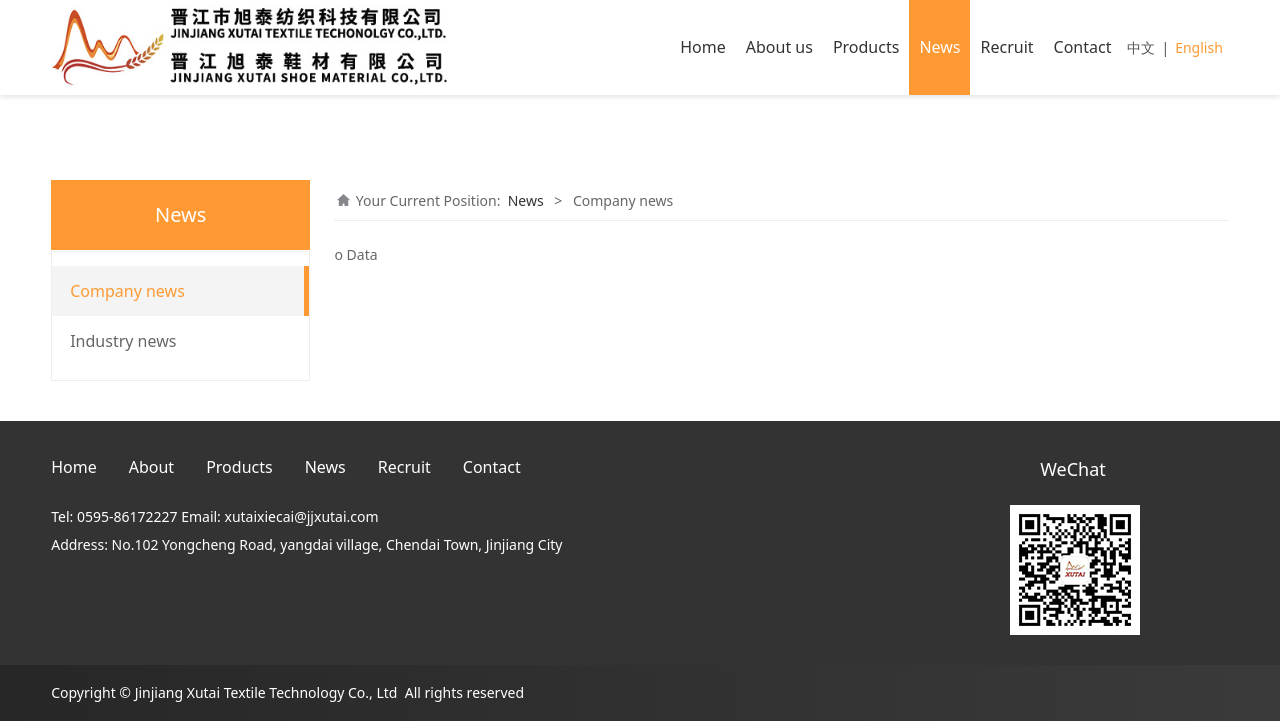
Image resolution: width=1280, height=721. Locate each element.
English (1199, 47)
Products (866, 47)
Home (703, 47)
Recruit (1006, 47)
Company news (127, 291)
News (939, 47)
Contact (1083, 47)
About (151, 467)
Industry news (123, 341)
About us (779, 47)
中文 (1141, 47)
